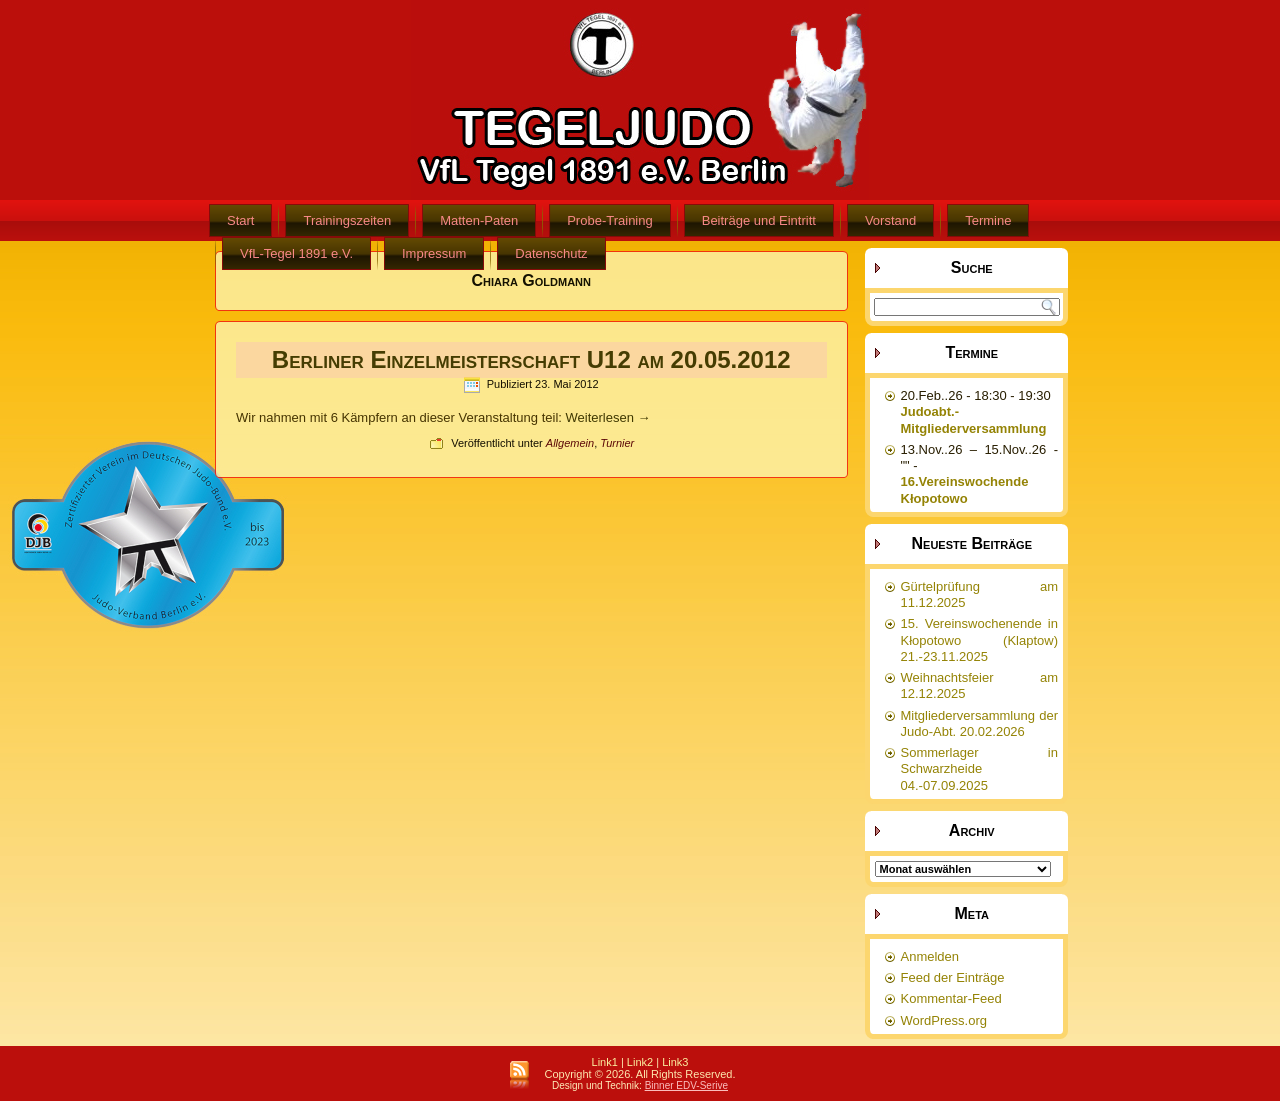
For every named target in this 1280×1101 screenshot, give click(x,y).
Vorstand (890, 220)
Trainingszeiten (347, 220)
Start (240, 220)
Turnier (617, 443)
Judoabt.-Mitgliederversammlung (974, 419)
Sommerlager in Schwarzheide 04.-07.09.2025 (980, 769)
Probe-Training (610, 220)
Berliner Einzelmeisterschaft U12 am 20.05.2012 (531, 359)
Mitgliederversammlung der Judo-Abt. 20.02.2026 (980, 723)
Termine (988, 220)
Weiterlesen (608, 417)
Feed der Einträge (953, 977)
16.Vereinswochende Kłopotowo (965, 489)
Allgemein (570, 443)
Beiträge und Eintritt (759, 220)
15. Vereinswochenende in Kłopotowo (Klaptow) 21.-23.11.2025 (980, 640)
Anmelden (930, 956)
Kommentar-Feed (951, 998)
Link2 (640, 1062)
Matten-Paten (479, 220)
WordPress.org (944, 1020)
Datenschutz (551, 253)
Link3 (675, 1062)
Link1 (605, 1062)
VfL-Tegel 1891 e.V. (296, 253)
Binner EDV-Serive (686, 1085)
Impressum (434, 253)
